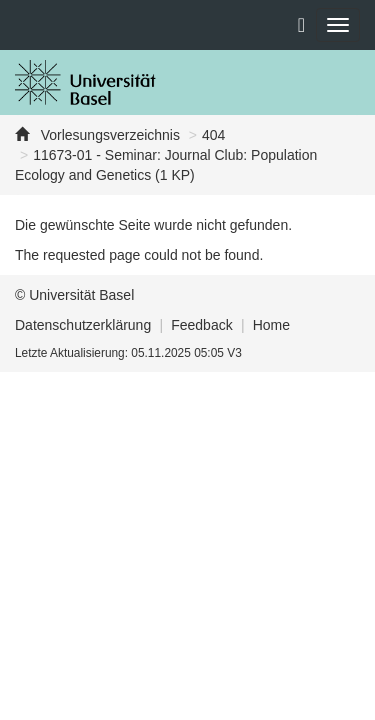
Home (271, 325)
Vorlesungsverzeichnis (108, 135)
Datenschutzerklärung (83, 325)
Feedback (201, 325)
